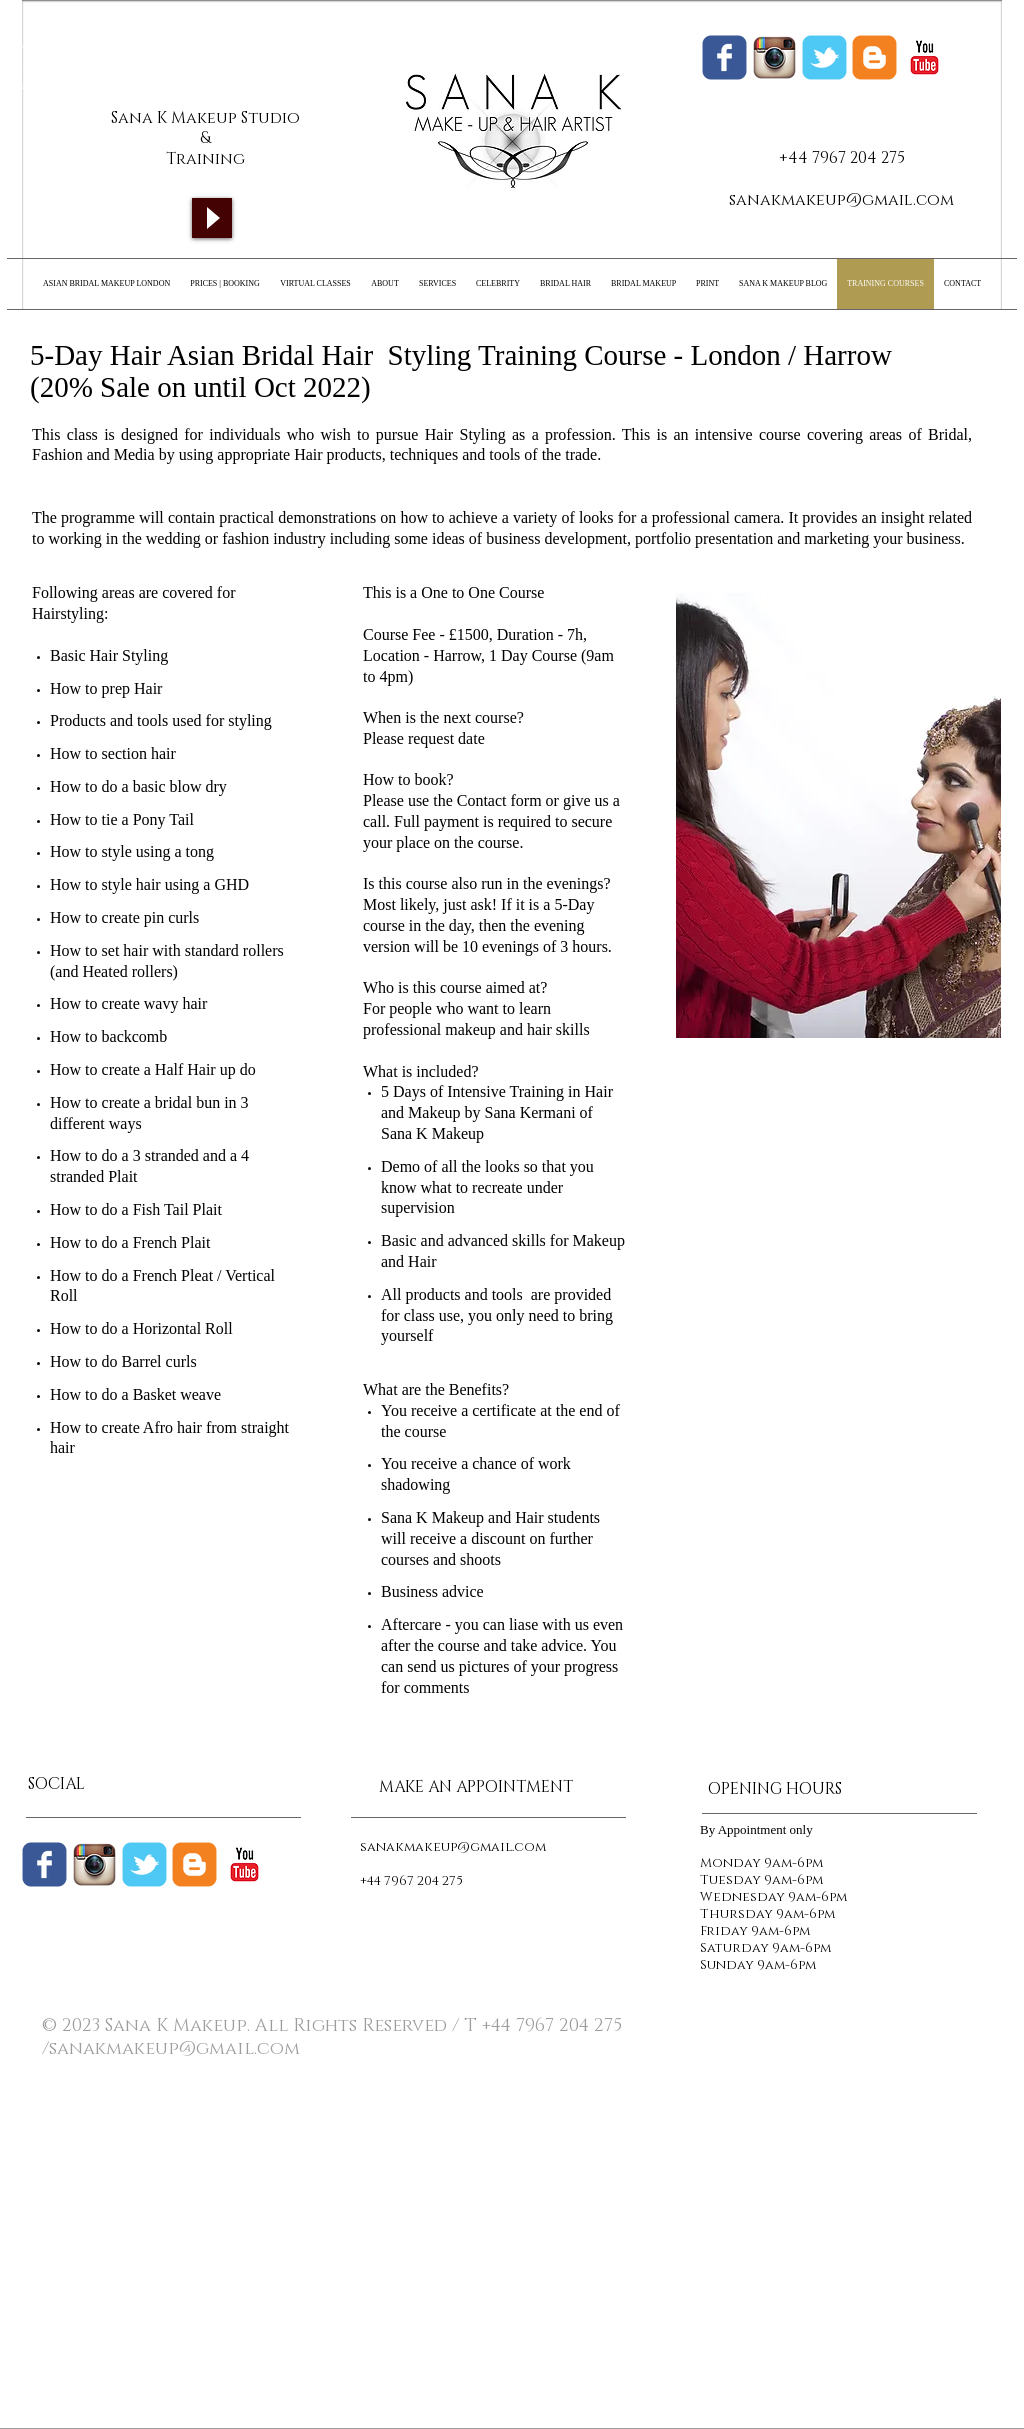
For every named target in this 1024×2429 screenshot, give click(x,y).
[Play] (212, 218)
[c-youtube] (924, 57)
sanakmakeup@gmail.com (841, 200)
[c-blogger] (194, 1864)
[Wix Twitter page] (824, 57)
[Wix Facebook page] (724, 57)
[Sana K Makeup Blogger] (874, 57)
